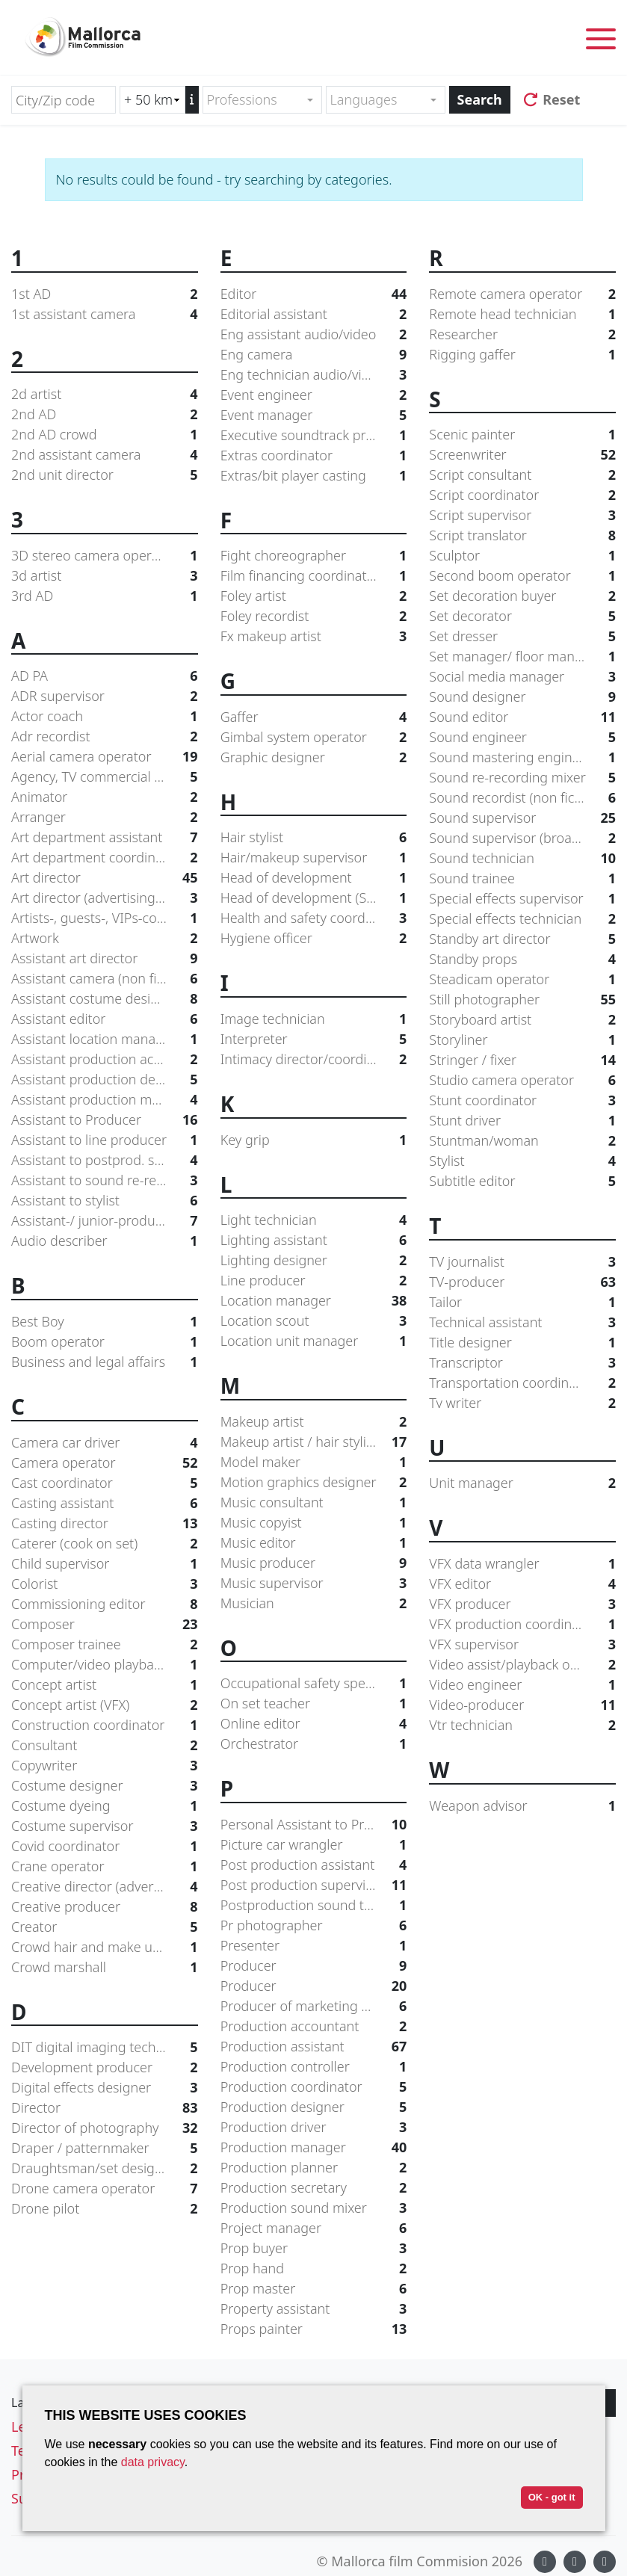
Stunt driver (522, 1121)
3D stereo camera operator (104, 556)
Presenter (313, 1946)
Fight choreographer (313, 556)
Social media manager (522, 677)
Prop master (313, 2289)
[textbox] (256, 100)
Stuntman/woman (522, 1141)
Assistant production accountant (104, 1059)
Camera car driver (104, 1443)
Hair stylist (313, 837)
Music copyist (313, 1523)
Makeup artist (313, 1422)
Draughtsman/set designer (104, 2168)
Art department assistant (104, 837)
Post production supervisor (313, 1885)
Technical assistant (522, 1322)
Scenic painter (522, 434)
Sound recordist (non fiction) (522, 798)
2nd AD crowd (104, 434)
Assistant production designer (104, 1079)
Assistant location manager (104, 1039)
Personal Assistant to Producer (313, 1824)
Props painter (313, 2329)
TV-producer (522, 1282)
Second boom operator (522, 576)
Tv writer (522, 1403)
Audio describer (104, 1241)
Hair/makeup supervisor (313, 857)
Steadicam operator (522, 979)
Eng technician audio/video (313, 375)
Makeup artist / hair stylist (313, 1442)
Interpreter (313, 1039)
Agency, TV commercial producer (104, 777)
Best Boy (104, 1322)
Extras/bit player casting (313, 476)
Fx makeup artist (313, 636)
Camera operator (104, 1463)
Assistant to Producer (104, 1120)
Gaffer (313, 717)
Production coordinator (313, 2087)
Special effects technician (522, 919)
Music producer (313, 1563)
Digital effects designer (104, 2088)
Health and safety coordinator (313, 918)
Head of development (313, 878)
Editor (313, 294)
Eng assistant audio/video (313, 334)
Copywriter (104, 1765)
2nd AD (104, 414)
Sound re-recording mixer (522, 777)
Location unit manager (313, 1341)
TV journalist (522, 1262)
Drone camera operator (104, 2188)
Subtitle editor (522, 1181)
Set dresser (522, 636)
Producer (313, 1966)
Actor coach (104, 716)
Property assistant (313, 2309)
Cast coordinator (104, 1483)
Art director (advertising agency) (104, 898)
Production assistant (313, 2046)
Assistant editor (104, 1019)
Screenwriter (522, 455)
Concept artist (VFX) (104, 1705)
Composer (104, 1624)
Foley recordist (313, 616)
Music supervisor (313, 1583)
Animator (104, 797)
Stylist (522, 1161)
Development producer (104, 2067)
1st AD (104, 294)
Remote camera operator (522, 294)
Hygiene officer (313, 938)
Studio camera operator (522, 1080)
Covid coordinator (104, 1846)
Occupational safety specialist (313, 1683)
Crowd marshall (104, 1967)
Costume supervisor (104, 1826)
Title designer (522, 1342)
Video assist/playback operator (522, 1665)
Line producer (313, 1280)
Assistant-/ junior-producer (104, 1221)
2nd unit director (104, 475)
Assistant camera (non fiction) (104, 979)
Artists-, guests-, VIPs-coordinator (104, 918)
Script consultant (522, 475)
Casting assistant (104, 1503)
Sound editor (522, 717)
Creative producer (104, 1907)
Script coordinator (522, 495)
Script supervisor (522, 515)
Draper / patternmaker (104, 2148)
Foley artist (313, 596)
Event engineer (313, 395)
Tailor (522, 1302)
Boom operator (104, 1342)
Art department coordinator (104, 857)
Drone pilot (104, 2209)
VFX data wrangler (522, 1564)
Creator (104, 1927)
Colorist (104, 1584)
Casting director (104, 1523)
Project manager (313, 2228)
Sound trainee (522, 878)
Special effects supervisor (522, 899)
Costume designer (104, 1786)
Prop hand (313, 2268)
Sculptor (522, 556)
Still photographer (522, 999)
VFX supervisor (522, 1644)
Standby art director (522, 939)
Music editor (313, 1543)
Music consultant (313, 1502)
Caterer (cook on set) (104, 1543)
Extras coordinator (313, 455)
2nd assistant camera (104, 455)
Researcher (522, 334)
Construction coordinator (104, 1725)
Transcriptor (522, 1363)
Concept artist (104, 1685)
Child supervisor (104, 1564)
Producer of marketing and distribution (313, 2006)
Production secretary (313, 2188)
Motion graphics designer (313, 1482)
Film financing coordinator (313, 576)
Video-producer (522, 1705)
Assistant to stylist (104, 1200)
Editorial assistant (313, 314)
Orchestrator (313, 1744)
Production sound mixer (313, 2208)
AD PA (104, 676)
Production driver (313, 2127)
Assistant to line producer (104, 1140)
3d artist (104, 576)
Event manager (313, 415)
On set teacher (313, 1703)
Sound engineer (522, 737)
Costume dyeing (104, 1806)
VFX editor (522, 1584)
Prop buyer (313, 2248)
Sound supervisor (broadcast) (522, 838)
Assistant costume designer (104, 999)
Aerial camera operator (104, 757)
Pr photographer (313, 1925)
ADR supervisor (104, 696)
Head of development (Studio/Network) (313, 898)
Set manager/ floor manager (522, 656)
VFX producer (522, 1604)
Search (479, 99)
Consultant (104, 1745)
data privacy (153, 2462)
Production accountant (313, 2026)
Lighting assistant (313, 1240)
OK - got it (551, 2497)
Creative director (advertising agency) (104, 1887)
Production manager (313, 2147)
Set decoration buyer (522, 596)
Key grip (313, 1140)
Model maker (313, 1462)
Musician (313, 1603)
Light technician (313, 1220)
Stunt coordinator (522, 1100)
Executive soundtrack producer (313, 435)
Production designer (313, 2107)
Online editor (313, 1724)
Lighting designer (313, 1260)
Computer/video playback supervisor (104, 1665)
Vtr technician (522, 1725)
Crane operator (104, 1866)
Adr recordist (104, 736)
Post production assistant (313, 1865)
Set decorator (522, 616)
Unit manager (522, 1483)
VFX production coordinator (522, 1624)
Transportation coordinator (522, 1383)
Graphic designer (313, 757)
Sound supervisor (522, 818)
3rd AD (104, 596)
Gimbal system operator (313, 737)
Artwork (104, 938)
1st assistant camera (104, 314)
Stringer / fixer (522, 1060)
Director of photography (104, 2128)
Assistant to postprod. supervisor (104, 1160)
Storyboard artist (522, 1020)
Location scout (313, 1321)
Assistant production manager (104, 1100)
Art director (104, 878)
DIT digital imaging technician (104, 2047)
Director (104, 2108)
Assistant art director (104, 958)
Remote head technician (522, 314)
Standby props (522, 959)
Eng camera (313, 355)
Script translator (522, 535)
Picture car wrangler (313, 1845)
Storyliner (522, 1040)
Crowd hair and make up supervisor (104, 1947)
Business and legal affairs (104, 1362)
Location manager (313, 1301)
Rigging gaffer (522, 355)
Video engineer (522, 1685)
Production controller (313, 2067)
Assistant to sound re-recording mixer (104, 1180)
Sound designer (522, 697)
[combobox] (262, 100)
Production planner (313, 2168)
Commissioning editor (104, 1604)
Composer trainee (104, 1644)
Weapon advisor (522, 1806)
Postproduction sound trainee (313, 1905)
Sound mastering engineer (522, 757)
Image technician (313, 1019)
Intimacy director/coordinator (313, 1059)
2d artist (104, 394)
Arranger (104, 817)
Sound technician (522, 858)
